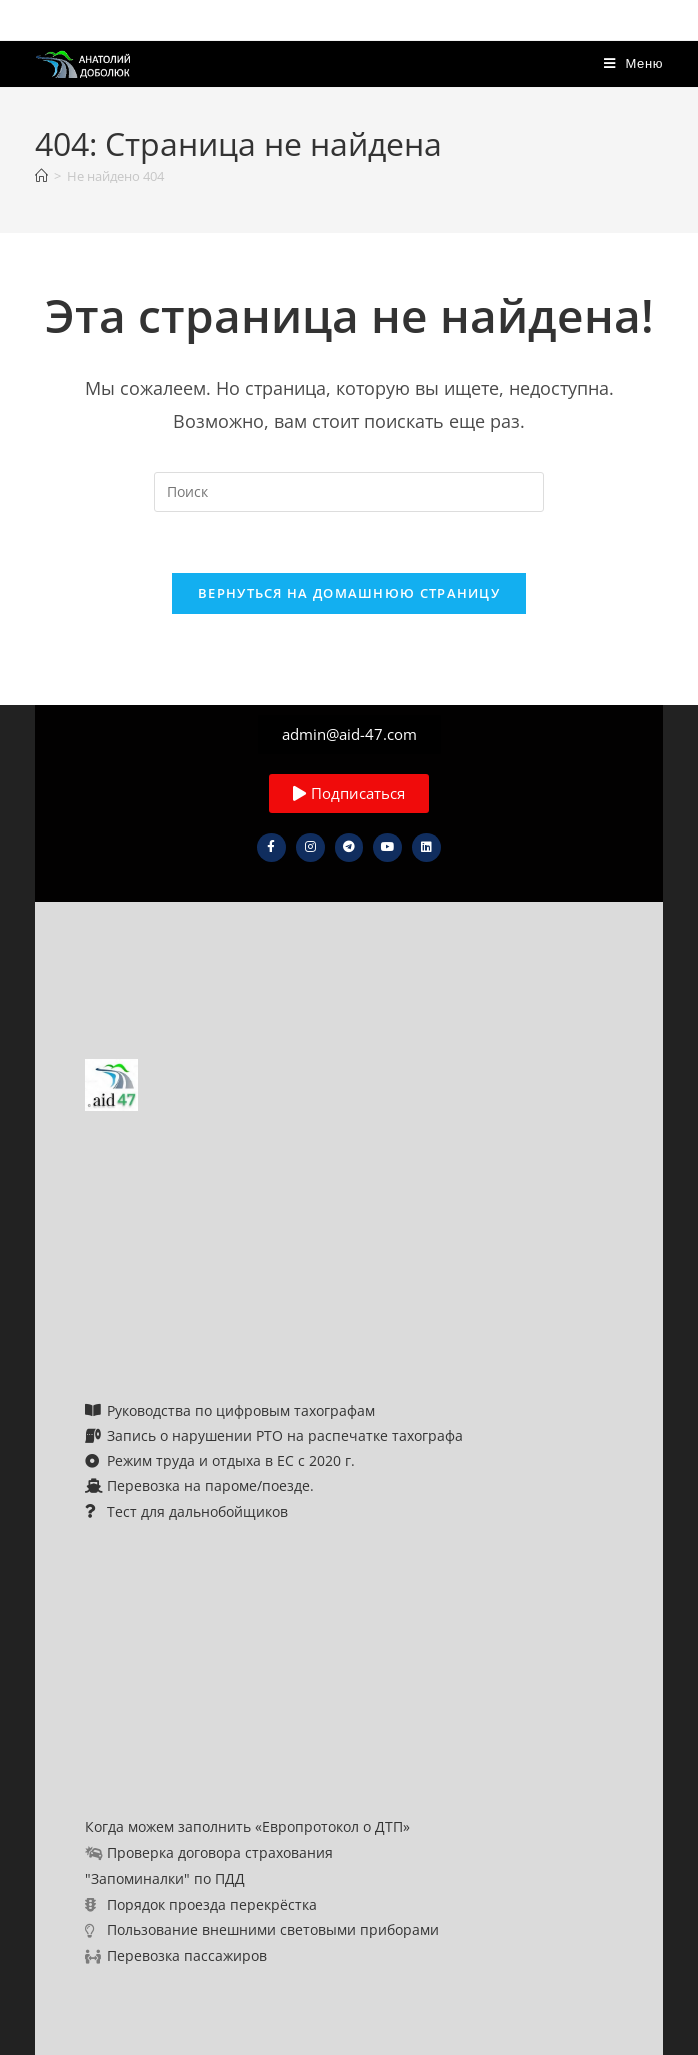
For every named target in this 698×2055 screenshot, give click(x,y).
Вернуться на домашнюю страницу (349, 593)
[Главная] (41, 176)
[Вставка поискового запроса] (349, 492)
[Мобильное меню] (633, 63)
